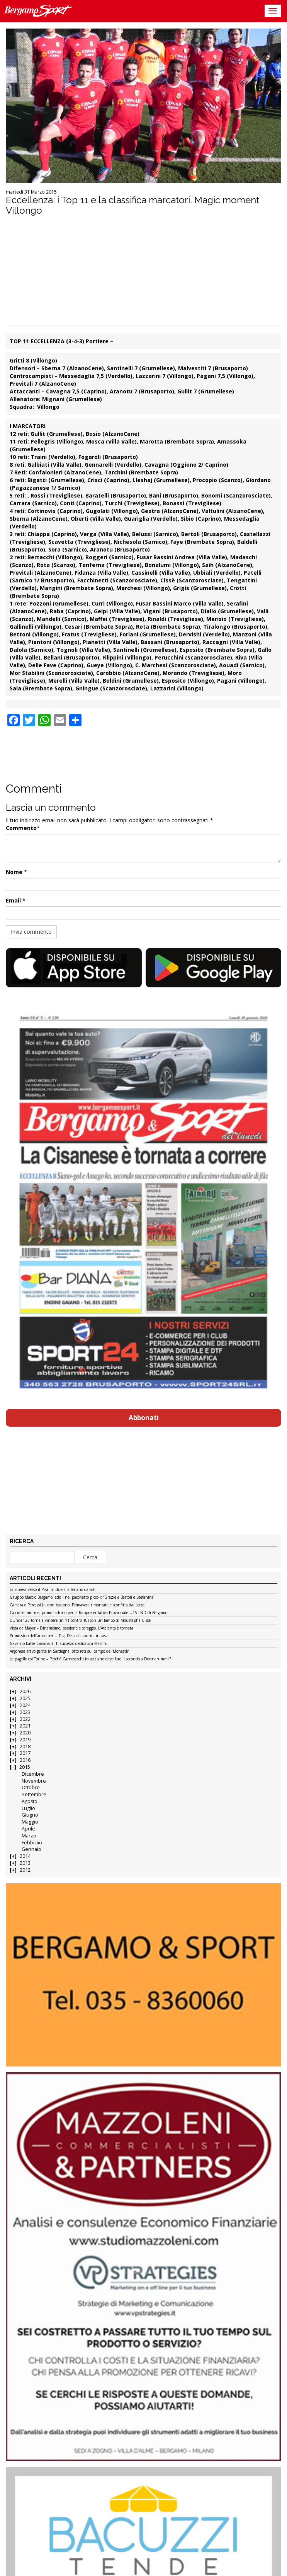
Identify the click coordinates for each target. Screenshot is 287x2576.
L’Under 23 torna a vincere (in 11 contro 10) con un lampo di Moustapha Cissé (80, 1620)
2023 (25, 1712)
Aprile (28, 1828)
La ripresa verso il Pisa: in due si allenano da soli (52, 1589)
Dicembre (33, 1774)
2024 (25, 1705)
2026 (25, 1691)
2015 (24, 1767)
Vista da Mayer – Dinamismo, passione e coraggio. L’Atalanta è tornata (71, 1628)
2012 (25, 1870)
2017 (25, 1753)
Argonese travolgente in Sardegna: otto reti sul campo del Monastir (69, 1651)
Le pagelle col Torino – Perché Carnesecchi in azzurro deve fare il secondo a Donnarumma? (90, 1659)
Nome (14, 872)
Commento (21, 828)
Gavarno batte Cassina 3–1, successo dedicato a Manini (58, 1643)
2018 (25, 1746)
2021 (25, 1725)
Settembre (34, 1794)
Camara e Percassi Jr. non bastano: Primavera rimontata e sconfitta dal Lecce (77, 1605)
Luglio (28, 1808)
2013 (25, 1863)
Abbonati (144, 1417)
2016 (25, 1760)
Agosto (29, 1801)
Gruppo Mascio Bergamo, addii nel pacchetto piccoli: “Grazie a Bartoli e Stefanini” (82, 1597)
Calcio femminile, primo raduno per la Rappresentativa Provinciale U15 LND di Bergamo (88, 1613)
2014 (25, 1856)
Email (13, 900)
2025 (25, 1698)
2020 (25, 1732)
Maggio (30, 1822)
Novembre (34, 1781)
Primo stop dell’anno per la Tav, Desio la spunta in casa (59, 1636)
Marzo (29, 1835)
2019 (25, 1739)
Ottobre (31, 1787)
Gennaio (31, 1849)
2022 (25, 1719)
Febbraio (32, 1842)
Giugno (30, 1815)
